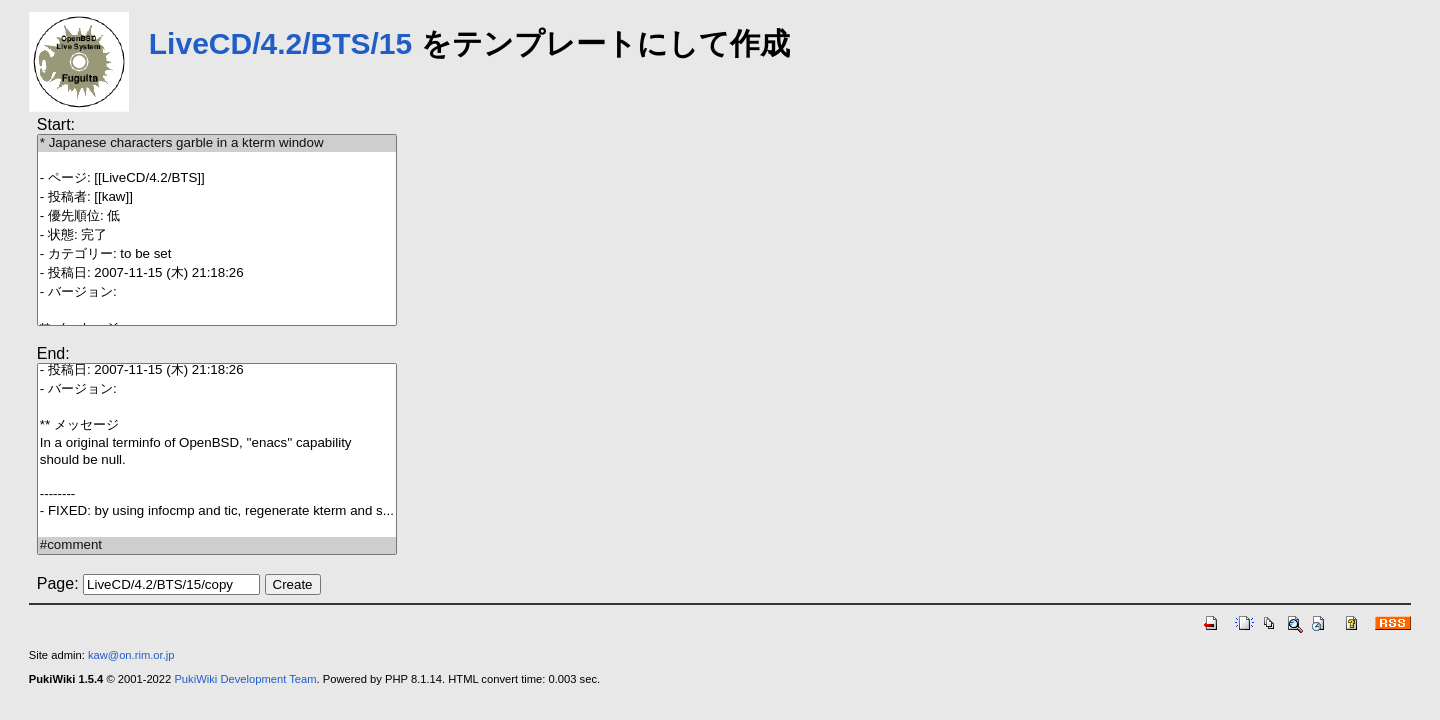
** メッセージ (217, 425)
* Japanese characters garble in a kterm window (217, 143)
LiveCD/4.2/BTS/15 (280, 43)
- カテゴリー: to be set (217, 254)
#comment (217, 545)
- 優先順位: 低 (217, 216)
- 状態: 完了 (217, 235)
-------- (217, 494)
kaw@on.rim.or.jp (131, 655)
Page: (58, 583)
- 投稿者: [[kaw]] (217, 197)
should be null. (217, 460)
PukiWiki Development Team (245, 679)
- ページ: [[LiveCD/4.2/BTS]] (217, 178)
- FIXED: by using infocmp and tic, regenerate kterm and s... (217, 511)
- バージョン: (217, 292)
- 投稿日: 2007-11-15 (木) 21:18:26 (217, 273)
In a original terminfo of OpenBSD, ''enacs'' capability (217, 443)
